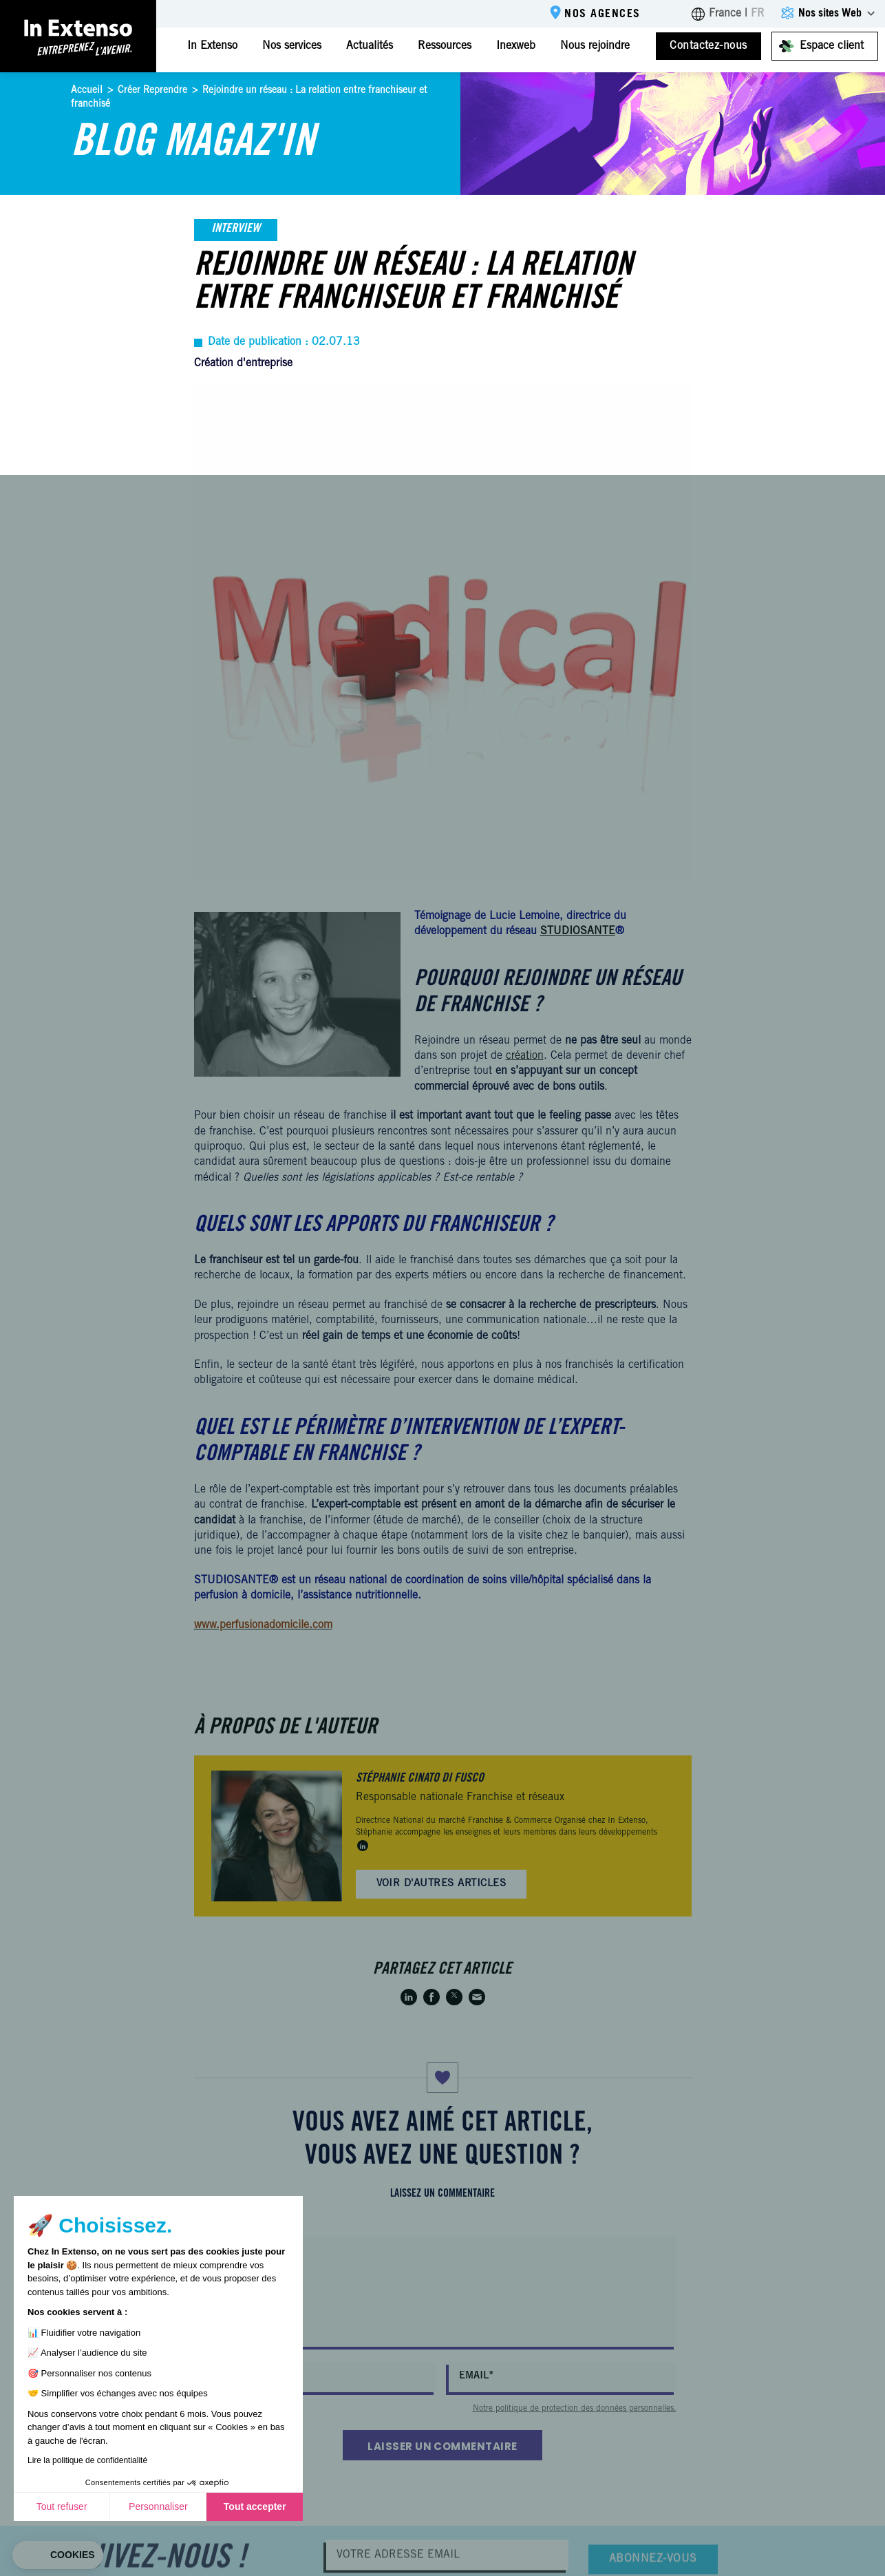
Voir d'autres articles (441, 1884)
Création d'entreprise (243, 363)
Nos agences (602, 14)
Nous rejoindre (595, 46)
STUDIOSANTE (577, 931)
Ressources (444, 46)
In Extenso (212, 46)
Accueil (87, 91)
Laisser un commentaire (442, 2446)
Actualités (369, 46)
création (525, 1056)
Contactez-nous (708, 46)
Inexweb (515, 46)
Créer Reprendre (152, 91)
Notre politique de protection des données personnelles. (574, 2409)
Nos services (291, 46)
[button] (57, 2555)
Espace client (832, 46)
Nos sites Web (830, 13)
